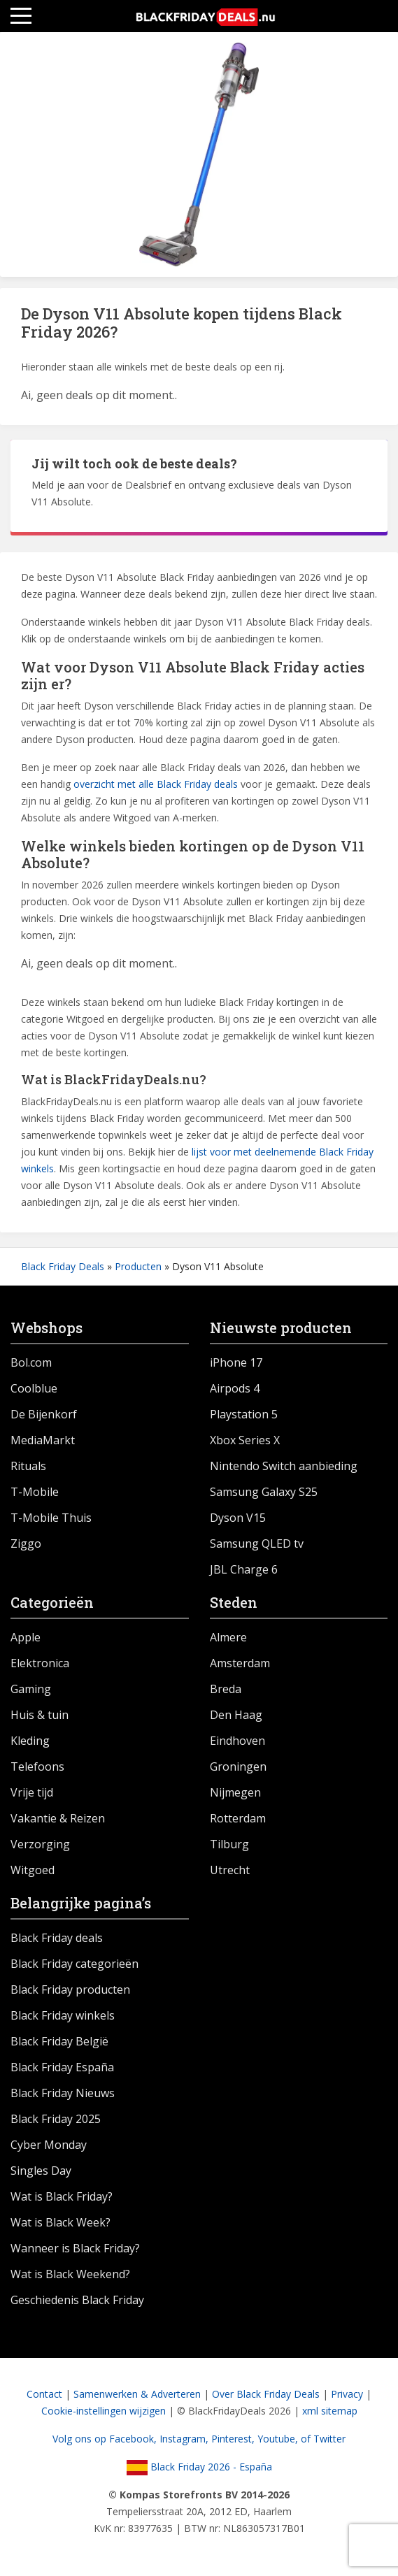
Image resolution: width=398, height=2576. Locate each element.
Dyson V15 (238, 1517)
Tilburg (229, 1844)
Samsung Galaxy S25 (264, 1491)
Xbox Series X (245, 1440)
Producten (138, 1266)
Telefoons (37, 1766)
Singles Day (40, 2170)
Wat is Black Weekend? (70, 2274)
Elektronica (39, 1663)
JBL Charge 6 (244, 1569)
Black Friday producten (70, 1989)
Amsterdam (240, 1663)
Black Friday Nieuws (62, 2093)
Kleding (30, 1740)
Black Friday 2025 (55, 2119)
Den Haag (236, 1714)
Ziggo (25, 1543)
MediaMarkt (42, 1440)
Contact (44, 2394)
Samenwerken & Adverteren (137, 2394)
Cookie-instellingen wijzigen (103, 2410)
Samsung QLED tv (257, 1543)
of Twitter (323, 2438)
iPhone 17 (236, 1362)
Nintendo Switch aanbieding (283, 1466)
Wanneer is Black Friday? (75, 2248)
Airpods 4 (235, 1388)
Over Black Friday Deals (266, 2394)
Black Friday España (62, 2067)
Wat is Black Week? (60, 2222)
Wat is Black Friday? (61, 2196)
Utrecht (230, 1870)
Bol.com (31, 1362)
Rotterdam (238, 1818)
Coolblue (33, 1388)
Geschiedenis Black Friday (77, 2300)
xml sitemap (329, 2410)
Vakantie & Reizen (57, 1818)
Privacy (347, 2394)
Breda (225, 1689)
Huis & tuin (39, 1714)
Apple (25, 1637)
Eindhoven (237, 1740)
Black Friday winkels (62, 2015)
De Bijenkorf (43, 1414)
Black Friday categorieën (74, 1963)
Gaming (30, 1689)
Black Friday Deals (62, 1266)
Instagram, (185, 2438)
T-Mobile (34, 1491)
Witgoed (32, 1870)
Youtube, (279, 2438)
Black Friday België (59, 2041)
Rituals (28, 1466)
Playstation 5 (244, 1414)
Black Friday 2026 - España (199, 2466)
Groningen (238, 1766)
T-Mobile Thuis (51, 1517)
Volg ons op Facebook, (105, 2438)
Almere (228, 1637)
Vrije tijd (31, 1792)
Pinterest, (234, 2438)
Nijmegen (235, 1792)
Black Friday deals (56, 1937)
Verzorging (40, 1844)
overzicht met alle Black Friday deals (155, 784)
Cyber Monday (48, 2144)
